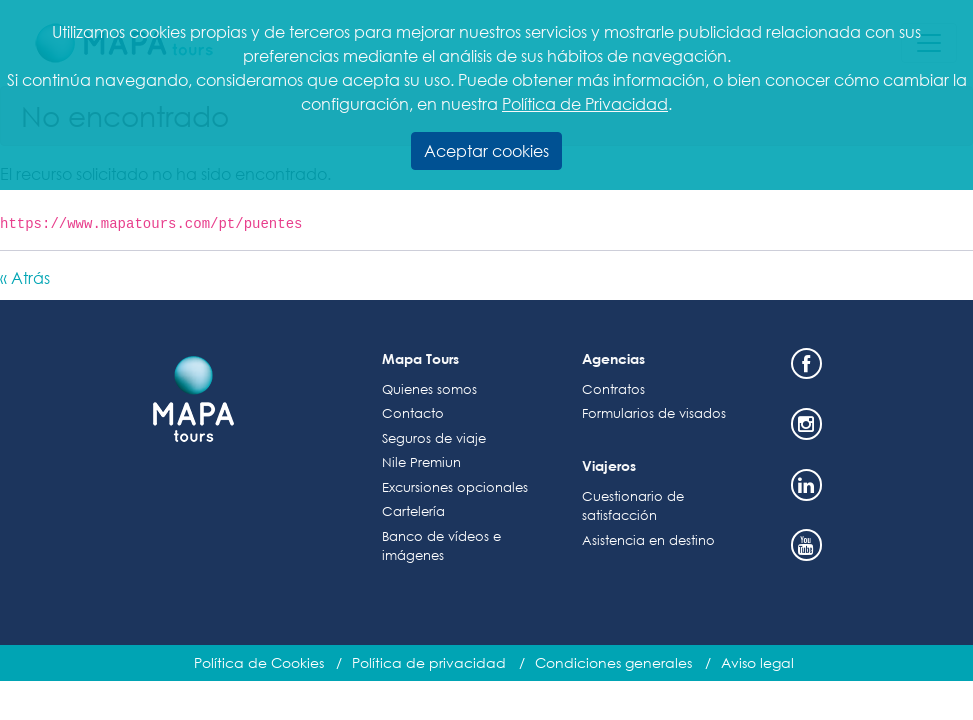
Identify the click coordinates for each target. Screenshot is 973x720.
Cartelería (413, 511)
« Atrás (25, 277)
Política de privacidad (429, 662)
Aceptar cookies (486, 150)
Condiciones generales (613, 662)
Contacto (413, 413)
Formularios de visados (654, 413)
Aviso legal (757, 662)
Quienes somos (429, 389)
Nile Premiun (421, 462)
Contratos (613, 389)
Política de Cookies (259, 662)
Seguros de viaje (434, 438)
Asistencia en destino (648, 540)
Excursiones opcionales (455, 487)
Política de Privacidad (585, 103)
